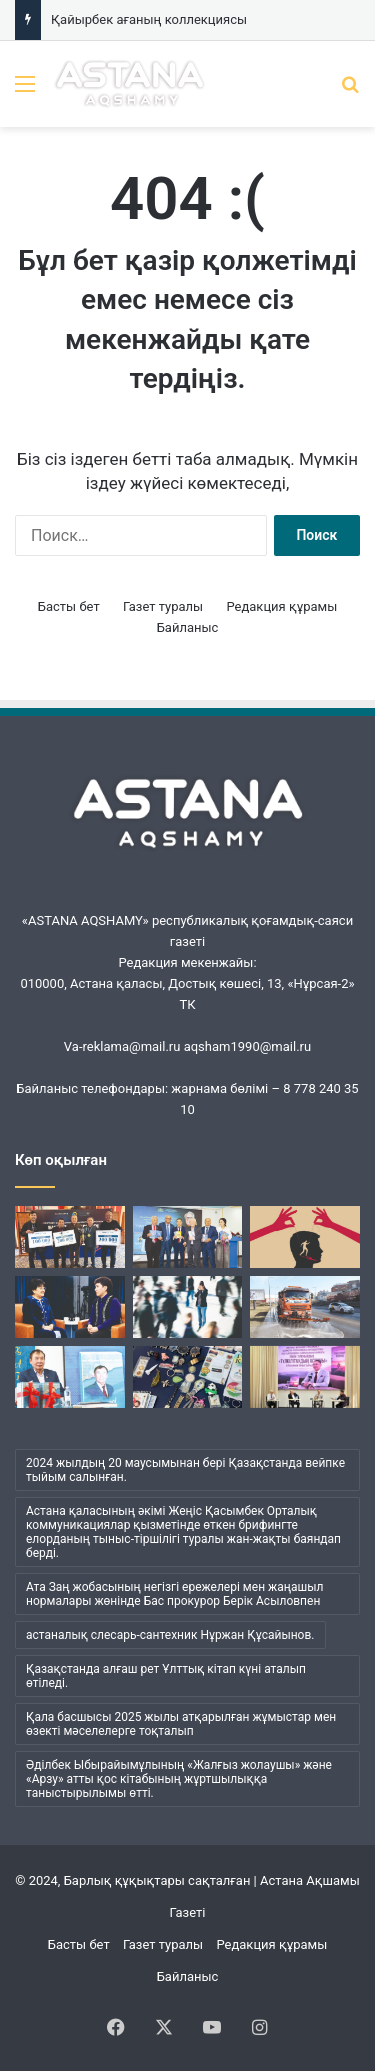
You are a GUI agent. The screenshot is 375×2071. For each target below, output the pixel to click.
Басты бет (69, 606)
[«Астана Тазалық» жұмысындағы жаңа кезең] (305, 1307)
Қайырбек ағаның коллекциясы (149, 19)
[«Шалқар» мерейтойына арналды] (70, 1237)
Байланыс (188, 627)
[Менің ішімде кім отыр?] (188, 1307)
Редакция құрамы (281, 606)
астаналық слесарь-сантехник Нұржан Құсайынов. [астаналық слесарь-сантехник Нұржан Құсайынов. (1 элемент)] (170, 1635)
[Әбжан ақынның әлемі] (70, 1377)
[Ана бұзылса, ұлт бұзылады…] (70, 1307)
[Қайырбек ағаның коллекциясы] (188, 1377)
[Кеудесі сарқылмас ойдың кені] (188, 1237)
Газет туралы (163, 606)
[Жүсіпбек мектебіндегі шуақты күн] (305, 1377)
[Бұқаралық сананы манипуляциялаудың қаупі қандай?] (305, 1237)
